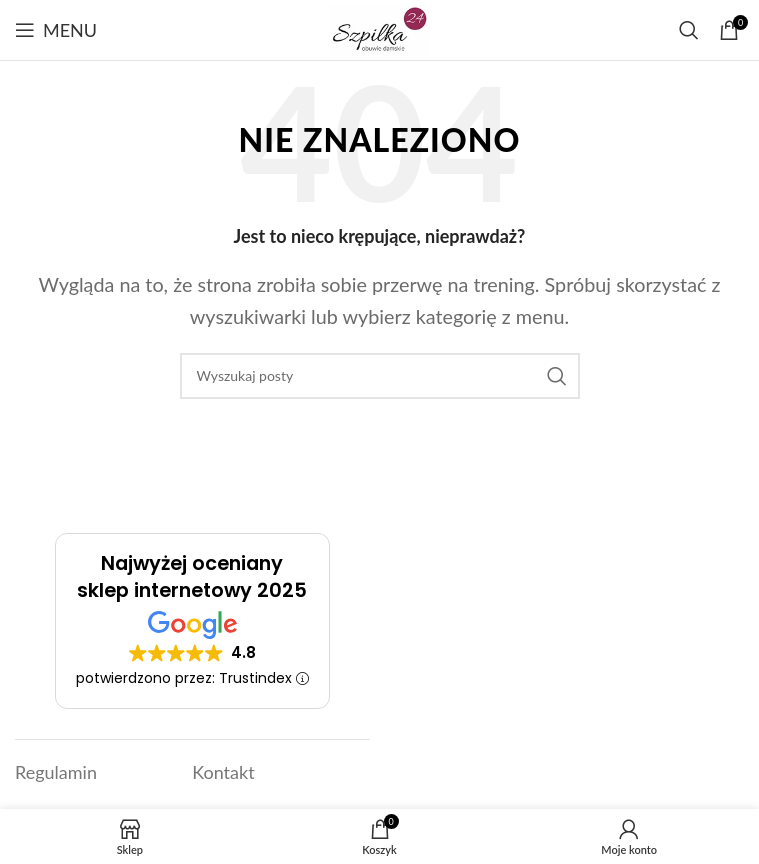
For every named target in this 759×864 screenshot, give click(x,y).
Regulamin (56, 772)
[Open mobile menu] (56, 30)
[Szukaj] (689, 30)
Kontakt (223, 772)
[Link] (379, 28)
